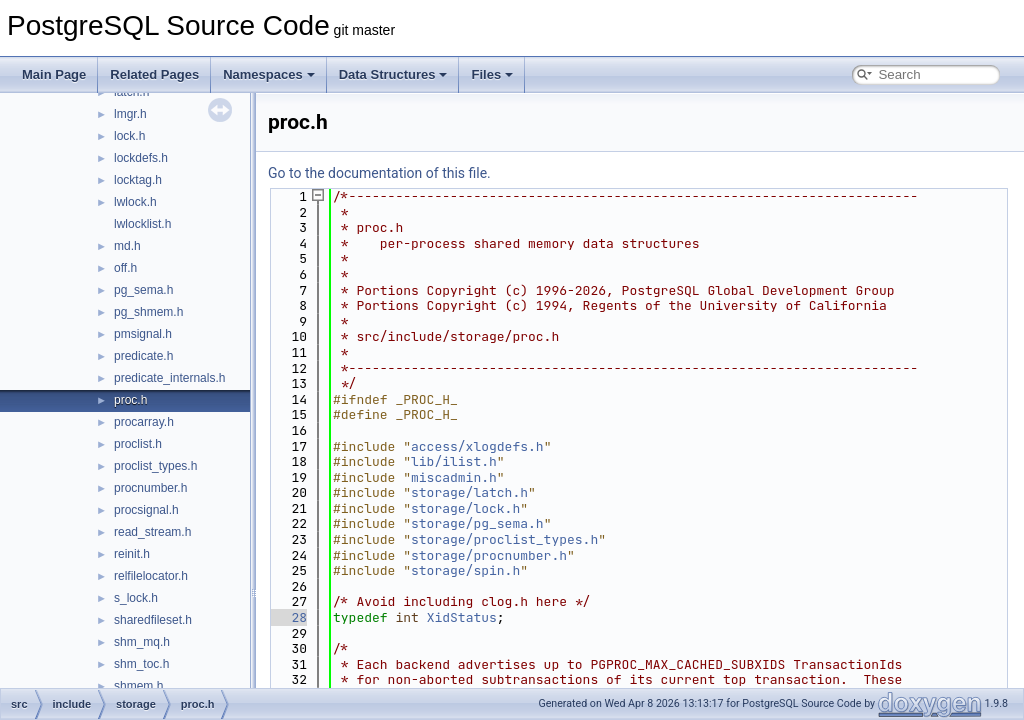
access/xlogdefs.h (477, 446)
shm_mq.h (142, 642)
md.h (127, 246)
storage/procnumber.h (489, 555)
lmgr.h (130, 114)
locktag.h (138, 180)
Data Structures (393, 74)
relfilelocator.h (151, 576)
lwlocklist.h (142, 224)
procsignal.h (146, 510)
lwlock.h (135, 202)
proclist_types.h (155, 466)
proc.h (130, 400)
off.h (125, 268)
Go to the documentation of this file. (379, 173)
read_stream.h (152, 532)
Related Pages (154, 74)
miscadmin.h (454, 477)
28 (287, 617)
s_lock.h (136, 598)
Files (492, 74)
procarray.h (144, 422)
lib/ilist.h (454, 461)
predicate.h (143, 356)
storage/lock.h (465, 508)
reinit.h (132, 554)
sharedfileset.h (153, 620)
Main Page (54, 74)
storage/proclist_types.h (504, 539)
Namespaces (269, 74)
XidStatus (462, 617)
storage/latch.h (469, 492)
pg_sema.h (143, 290)
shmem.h (138, 686)
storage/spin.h (465, 570)
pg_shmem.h (148, 312)
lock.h (129, 136)
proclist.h (138, 444)
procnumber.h (150, 488)
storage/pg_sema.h (477, 523)
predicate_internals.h (169, 378)
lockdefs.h (141, 158)
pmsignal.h (143, 334)
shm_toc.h (141, 664)
